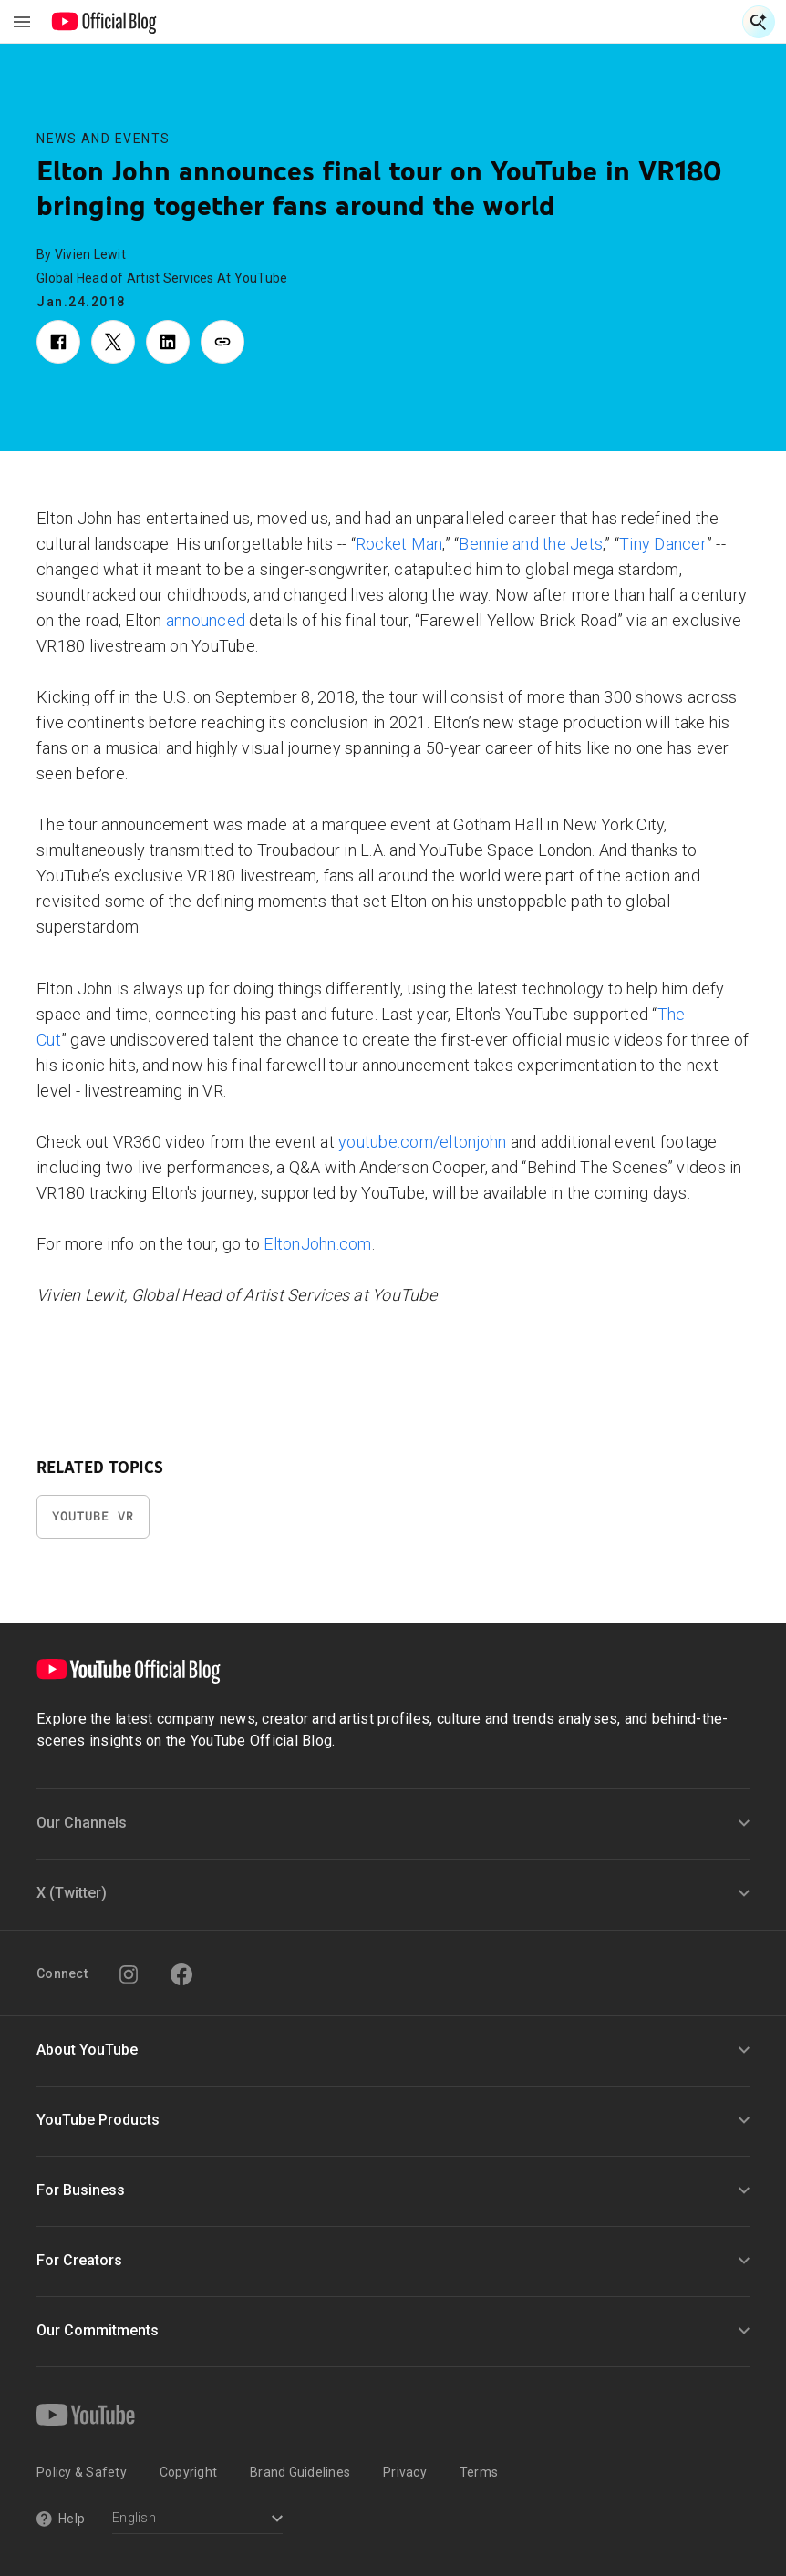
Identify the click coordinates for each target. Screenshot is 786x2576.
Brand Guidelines (300, 2472)
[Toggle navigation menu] (22, 22)
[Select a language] (197, 2520)
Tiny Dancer (663, 543)
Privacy (405, 2472)
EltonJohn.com (317, 1243)
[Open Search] (758, 21)
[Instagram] (129, 1974)
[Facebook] (181, 1974)
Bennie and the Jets (531, 543)
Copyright (188, 2472)
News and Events (103, 138)
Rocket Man (399, 543)
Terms (479, 2472)
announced (205, 620)
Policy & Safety (81, 2472)
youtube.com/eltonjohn (422, 1141)
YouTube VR (93, 1516)
